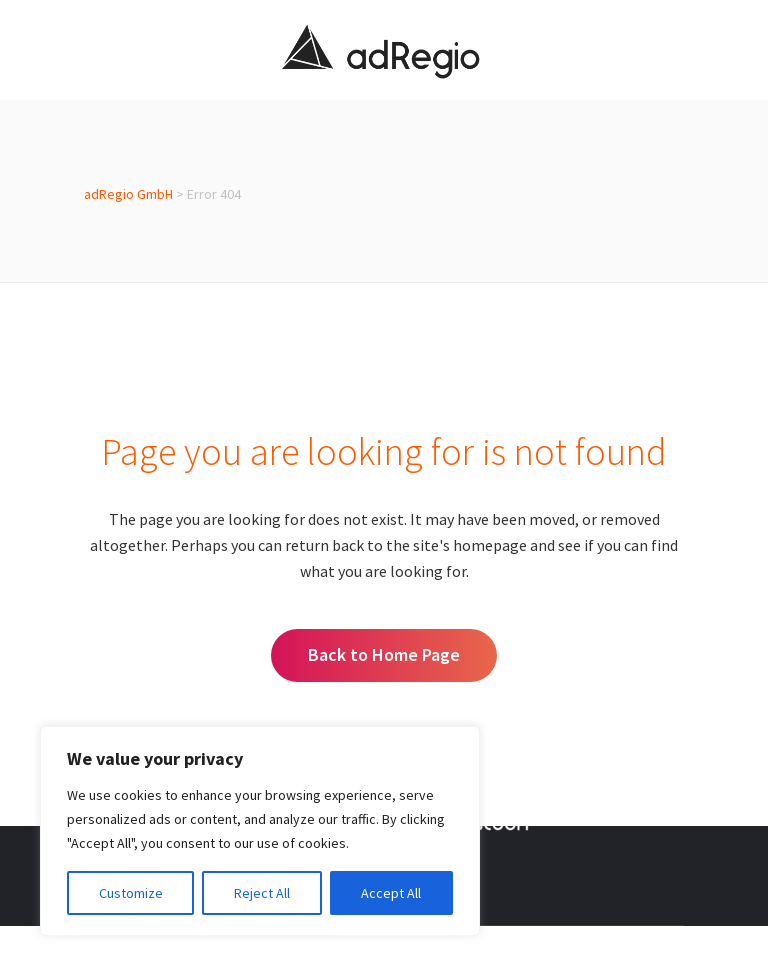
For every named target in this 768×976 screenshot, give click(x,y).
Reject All (262, 893)
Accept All (391, 893)
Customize (131, 893)
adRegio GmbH (128, 194)
